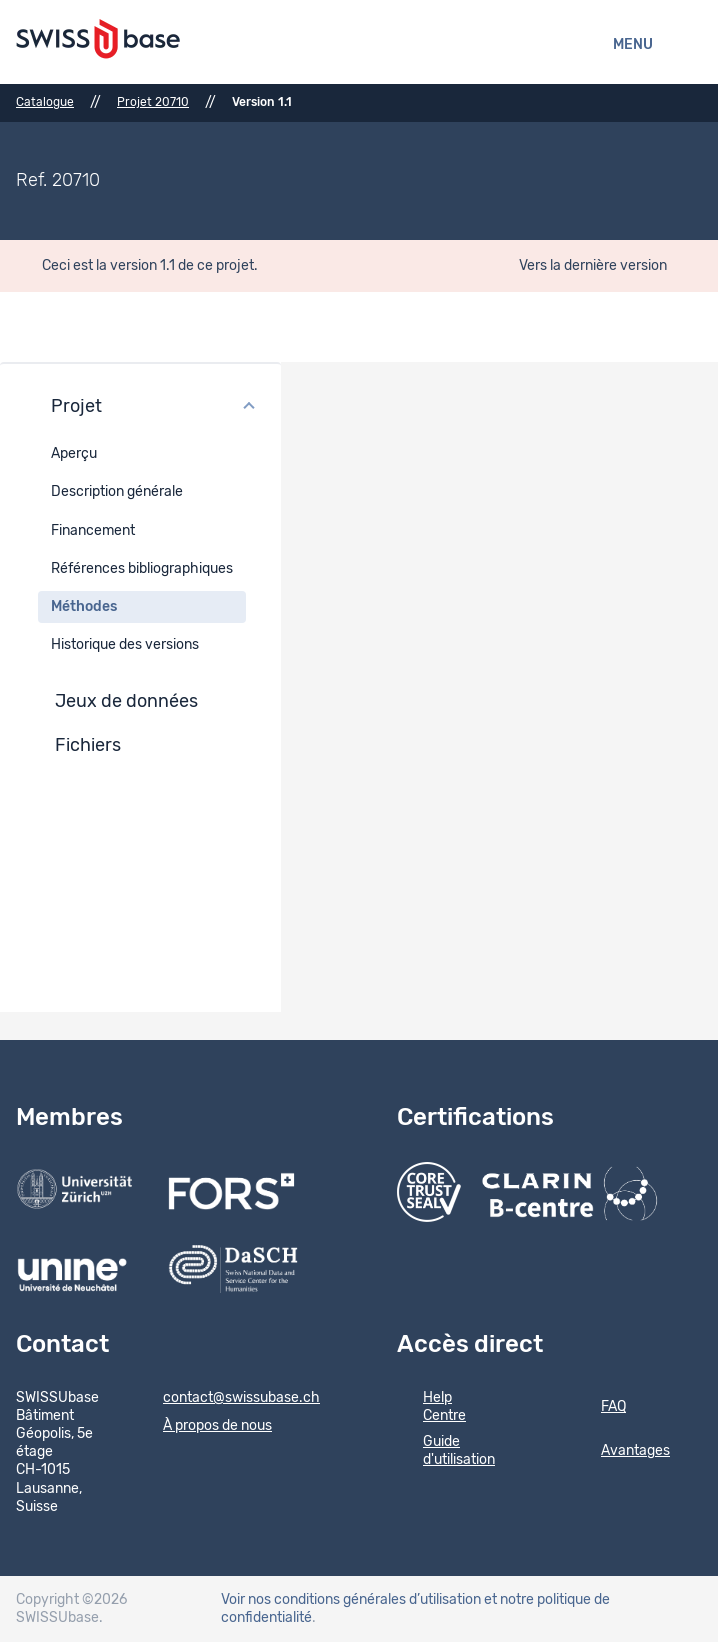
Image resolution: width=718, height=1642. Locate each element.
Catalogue (45, 102)
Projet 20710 (153, 102)
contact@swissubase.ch (228, 1399)
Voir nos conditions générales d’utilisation (351, 1600)
